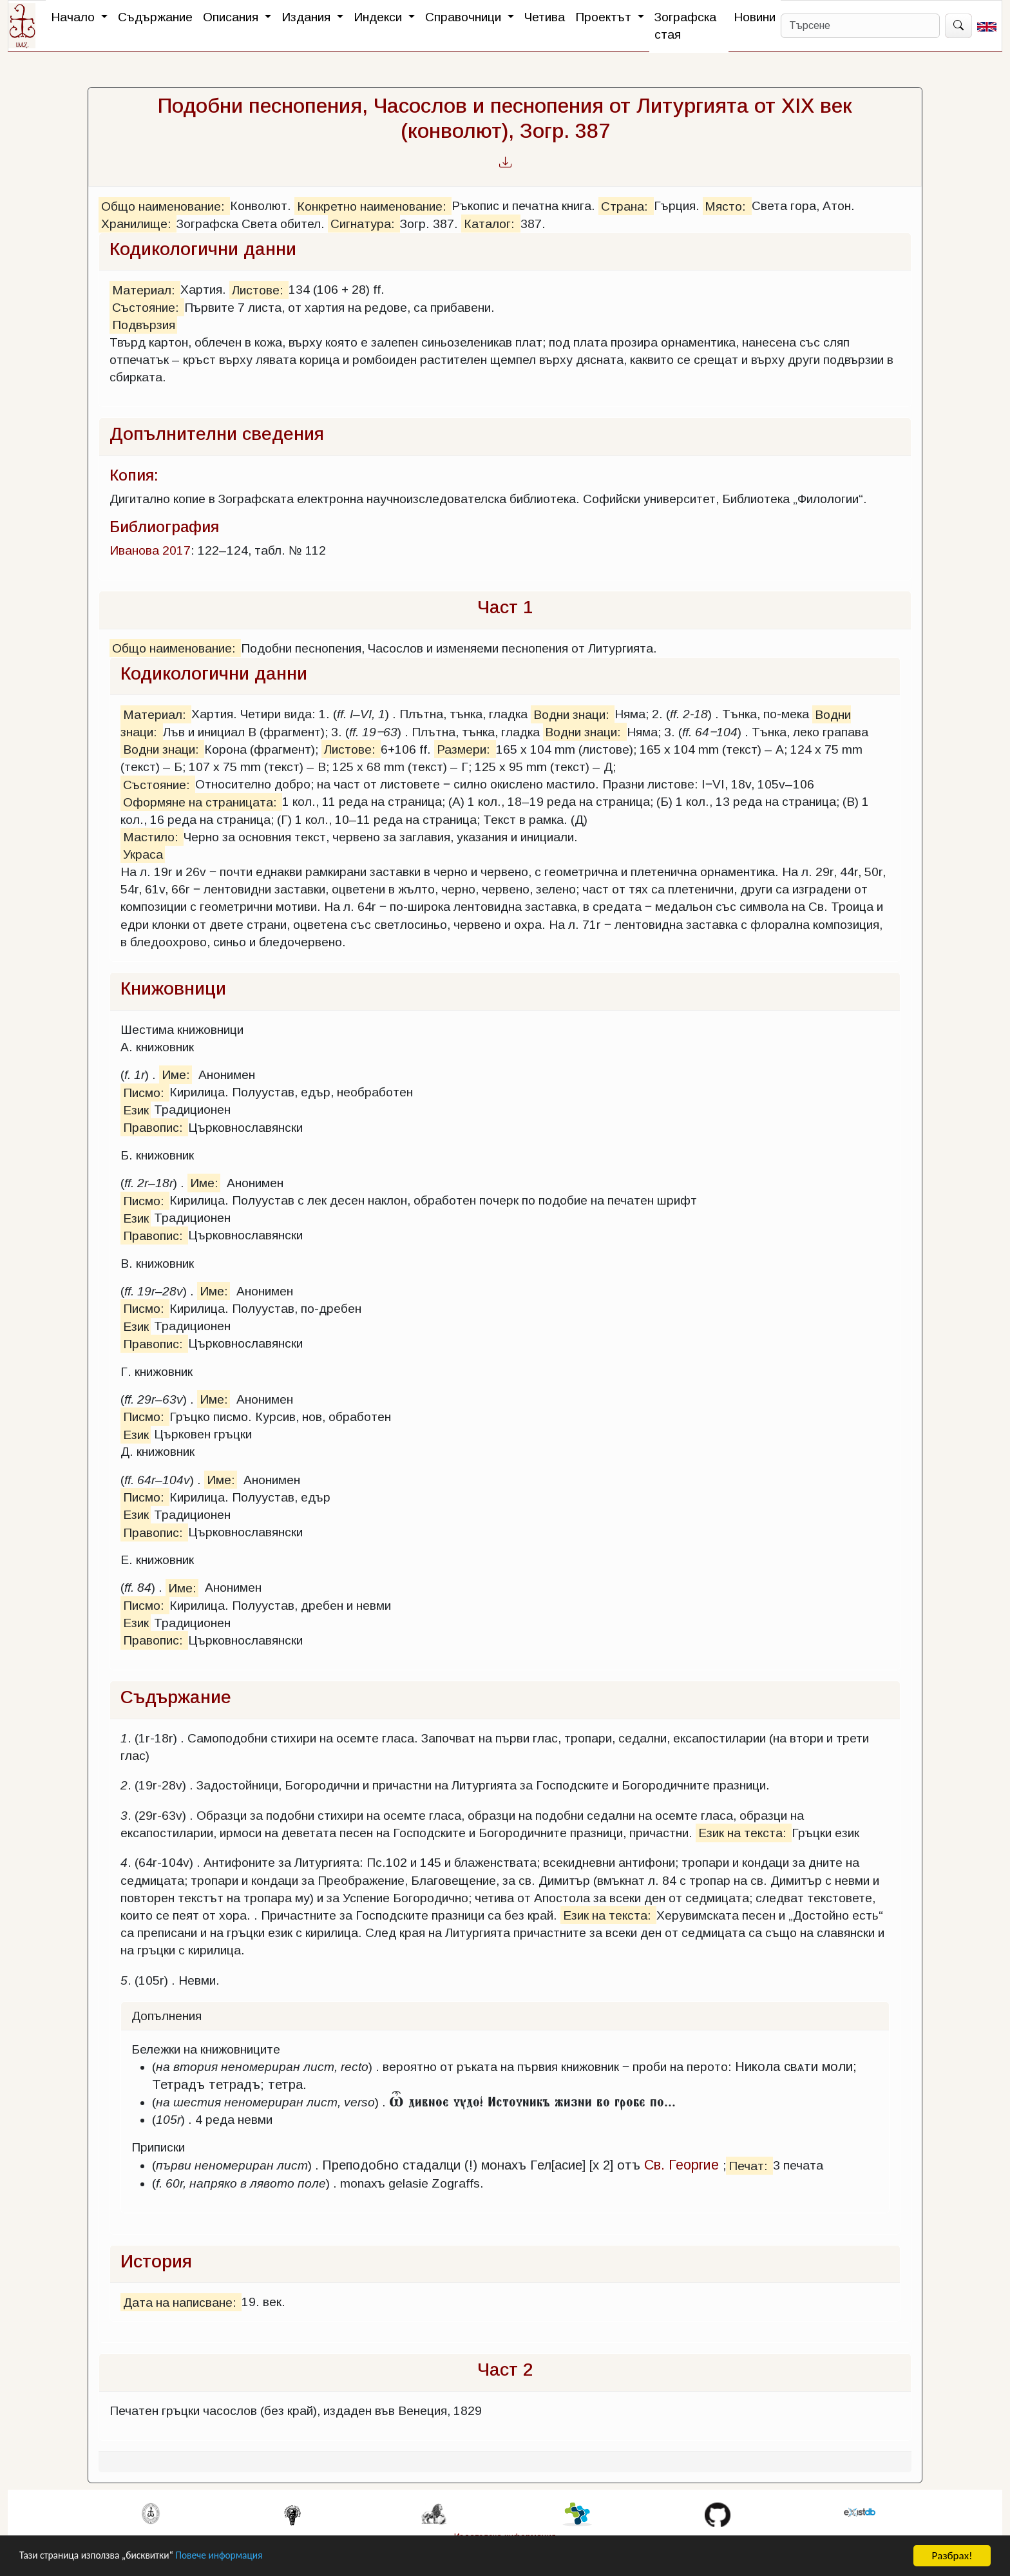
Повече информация (240, 2556)
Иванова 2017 (150, 550)
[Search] (860, 26)
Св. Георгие (681, 2165)
